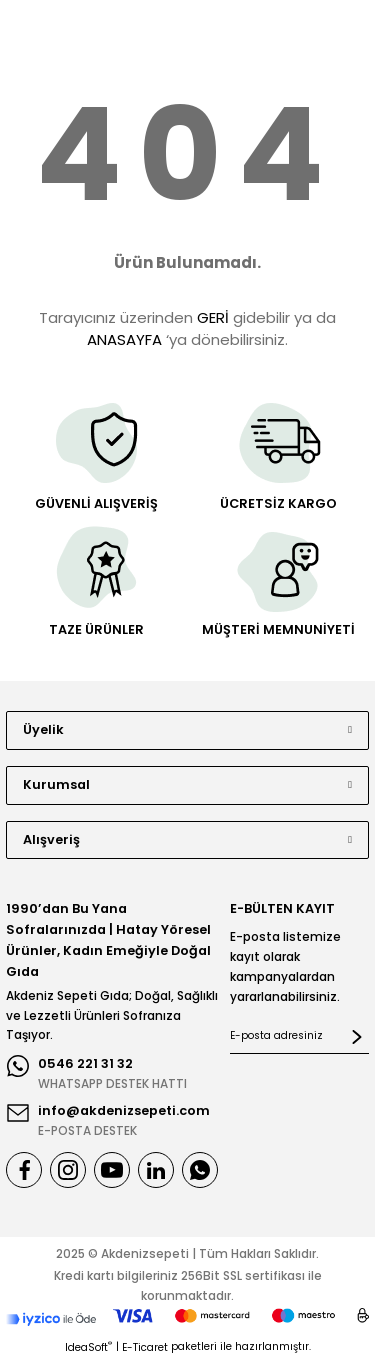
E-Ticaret (145, 1347)
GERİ (213, 317)
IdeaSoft (88, 1347)
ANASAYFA (124, 339)
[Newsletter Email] (299, 1037)
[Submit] (357, 1037)
